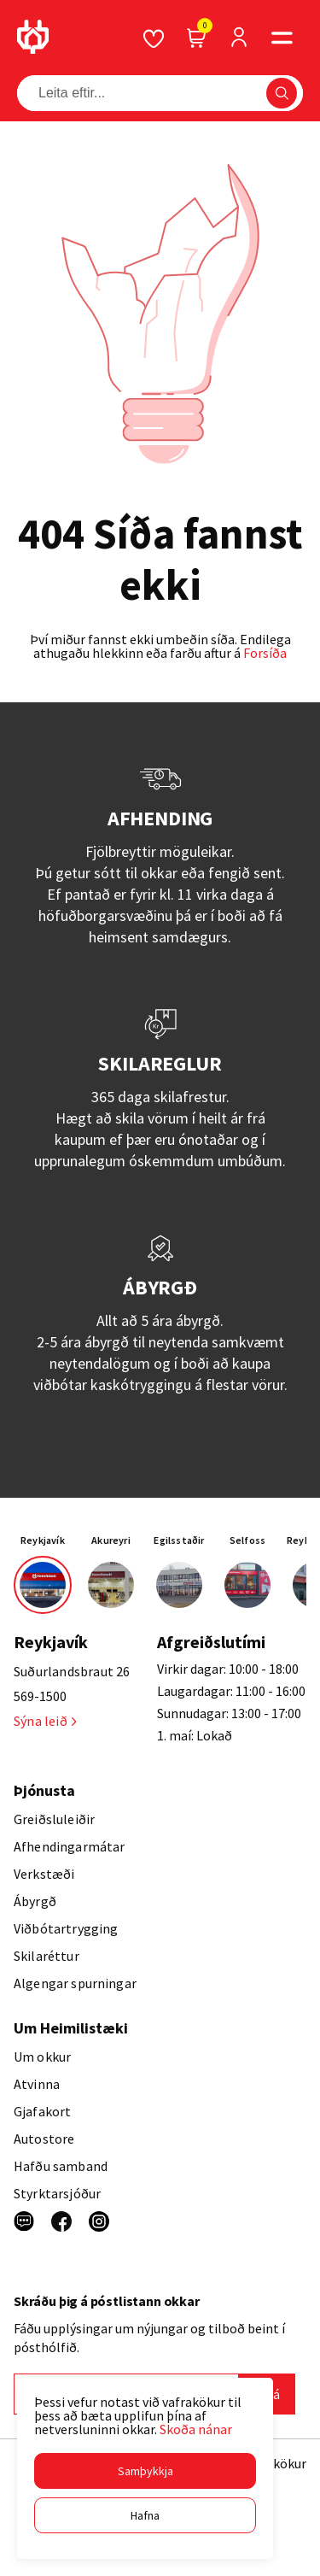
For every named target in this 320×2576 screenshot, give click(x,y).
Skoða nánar (196, 2429)
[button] (145, 2471)
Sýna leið (45, 1720)
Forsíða (265, 652)
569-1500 (40, 1696)
